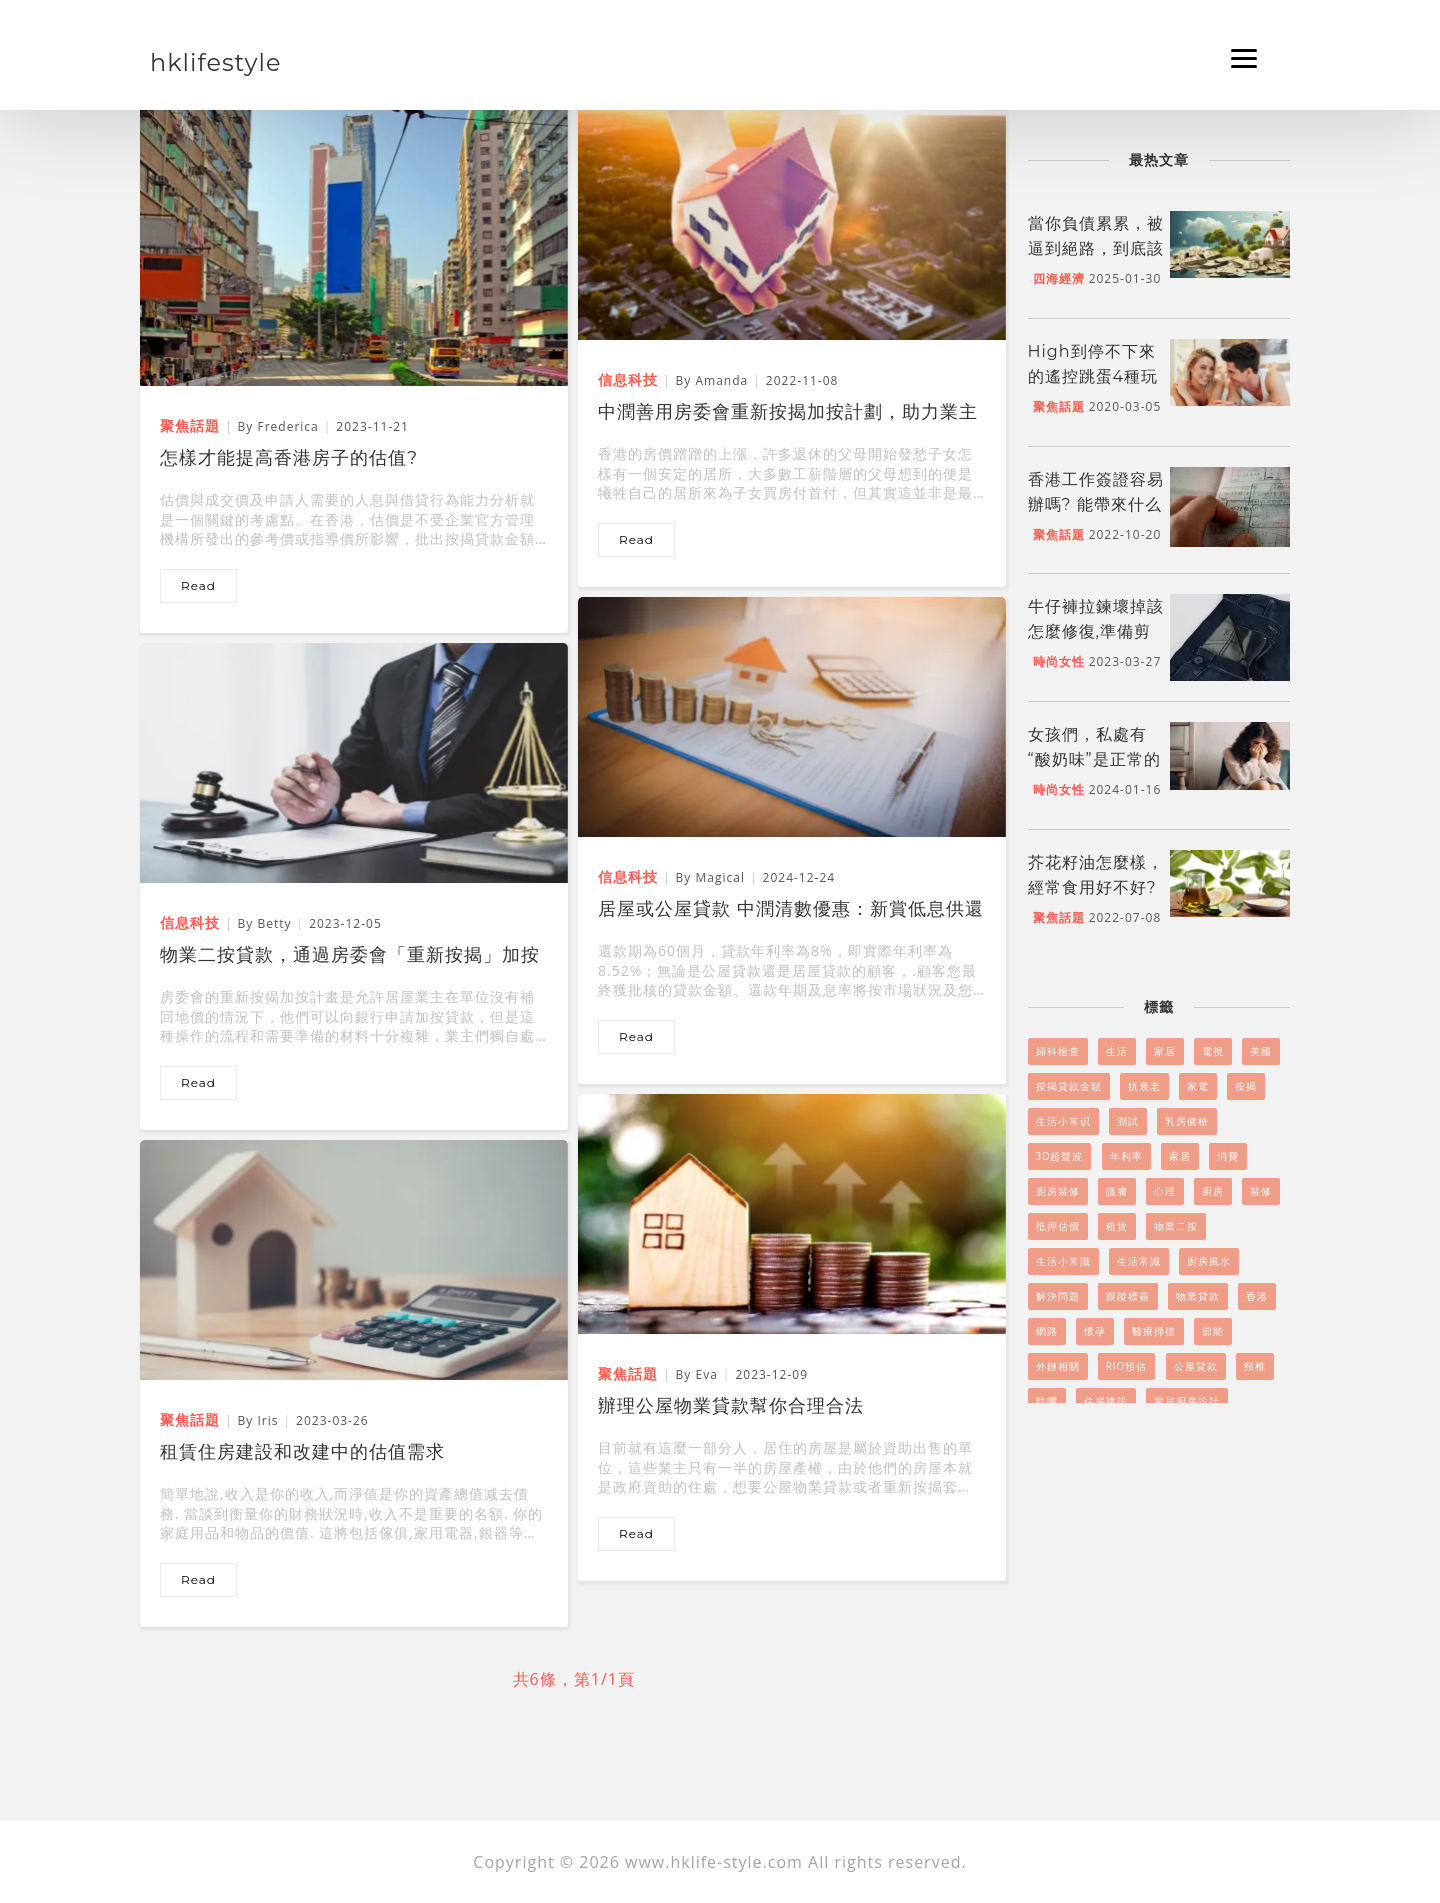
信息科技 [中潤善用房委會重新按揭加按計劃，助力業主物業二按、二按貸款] (628, 379)
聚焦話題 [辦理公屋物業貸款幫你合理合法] (628, 1373)
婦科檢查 (1058, 1051)
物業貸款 (1198, 1296)
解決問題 (1058, 1296)
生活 (1117, 1051)
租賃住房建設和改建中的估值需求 (302, 1452)
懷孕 (1095, 1331)
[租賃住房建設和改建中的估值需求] (354, 1259)
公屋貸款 (1196, 1366)
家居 (1165, 1051)
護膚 (1117, 1191)
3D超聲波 (1060, 1156)
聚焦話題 (1059, 406)
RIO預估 (1127, 1366)
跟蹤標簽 (1128, 1296)
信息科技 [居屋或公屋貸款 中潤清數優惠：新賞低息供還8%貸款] (628, 876)
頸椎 (1255, 1366)
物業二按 (1176, 1226)
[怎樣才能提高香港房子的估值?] (354, 241)
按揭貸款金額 (1069, 1086)
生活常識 (1139, 1261)
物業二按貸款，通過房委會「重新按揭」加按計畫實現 (350, 957)
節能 (1213, 1331)
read (198, 585)
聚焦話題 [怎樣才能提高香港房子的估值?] (190, 425)
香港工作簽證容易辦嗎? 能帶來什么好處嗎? (1096, 504)
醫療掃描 (1154, 1331)
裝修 (1261, 1191)
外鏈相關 (1058, 1366)
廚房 (1213, 1191)
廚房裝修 (1058, 1191)
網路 (1047, 1331)
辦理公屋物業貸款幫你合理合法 (731, 1406)
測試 (1128, 1121)
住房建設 (1106, 1401)
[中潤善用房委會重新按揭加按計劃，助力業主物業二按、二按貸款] (792, 219)
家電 (1198, 1086)
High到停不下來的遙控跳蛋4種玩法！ (1093, 376)
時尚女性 (1059, 661)
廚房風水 (1209, 1261)
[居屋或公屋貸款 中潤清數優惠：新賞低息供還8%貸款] (792, 716)
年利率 (1126, 1156)
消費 (1228, 1156)
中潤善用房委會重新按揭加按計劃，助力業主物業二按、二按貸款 (788, 414)
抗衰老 (1144, 1086)
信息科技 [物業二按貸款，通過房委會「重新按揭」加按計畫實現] (190, 922)
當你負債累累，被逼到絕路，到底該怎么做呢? (1096, 248)
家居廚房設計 (1187, 1401)
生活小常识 (1063, 1121)
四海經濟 (1059, 278)
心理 (1165, 1191)
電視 (1213, 1051)
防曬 (1047, 1401)
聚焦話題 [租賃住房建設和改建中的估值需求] (190, 1419)
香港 (1257, 1296)
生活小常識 (1063, 1261)
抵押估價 (1058, 1226)
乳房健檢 (1187, 1121)
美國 (1261, 1051)
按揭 (1246, 1086)
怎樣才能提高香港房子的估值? (289, 458)
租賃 (1117, 1226)
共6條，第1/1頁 (574, 1679)
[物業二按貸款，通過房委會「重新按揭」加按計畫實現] (354, 762)
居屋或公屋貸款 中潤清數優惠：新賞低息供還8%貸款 (791, 911)
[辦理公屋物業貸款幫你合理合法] (792, 1213)
